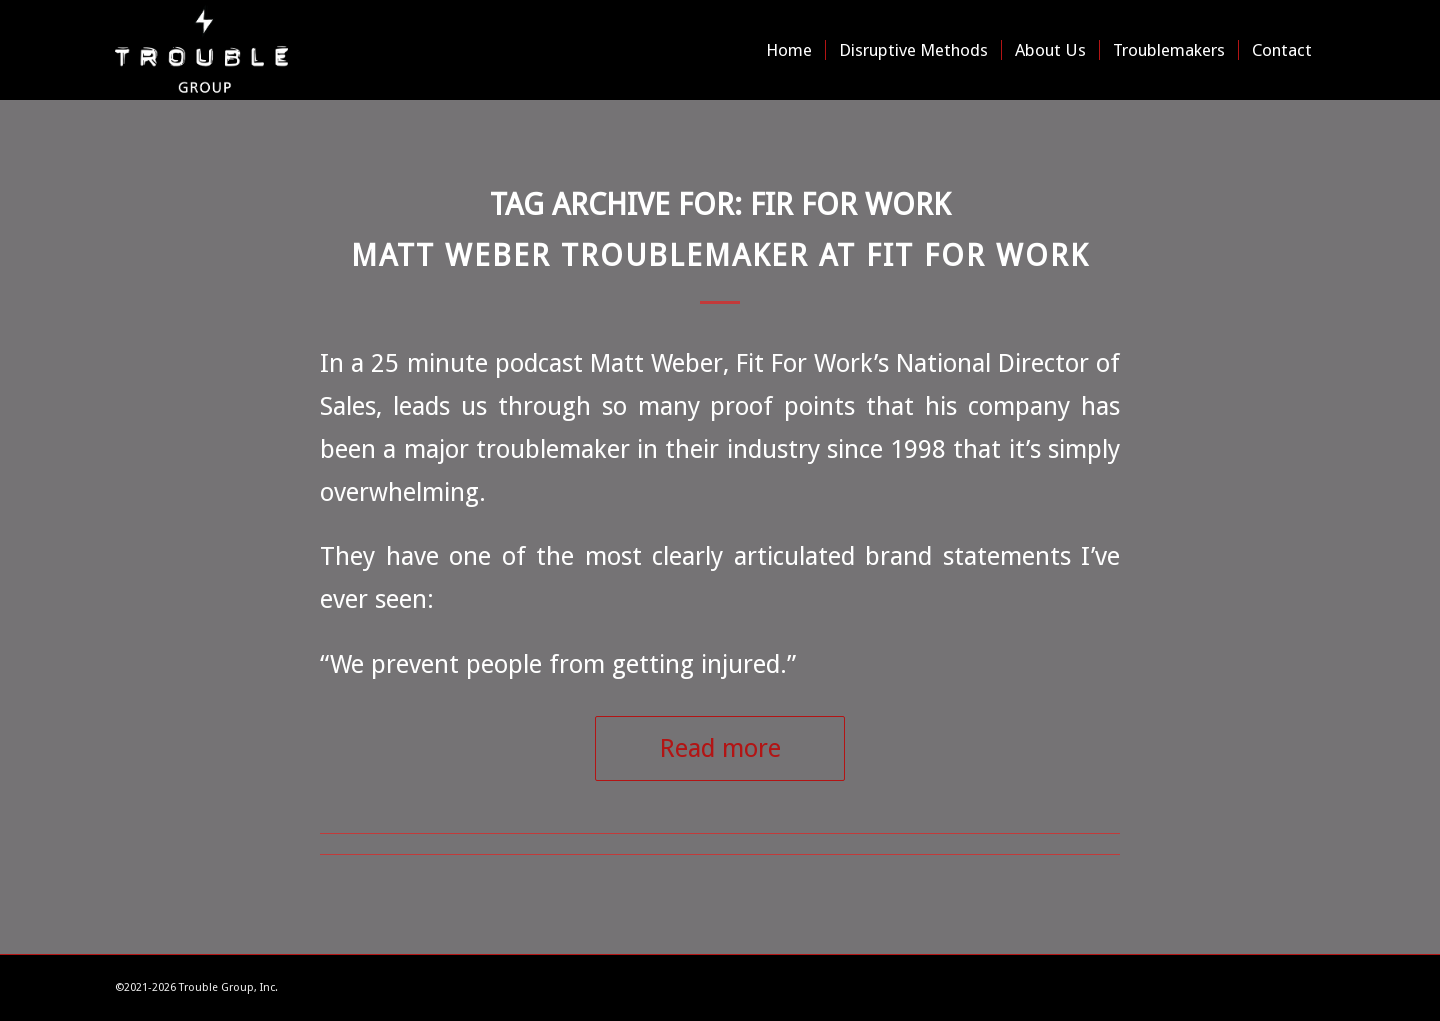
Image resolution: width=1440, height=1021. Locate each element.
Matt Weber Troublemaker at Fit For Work (720, 255)
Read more (720, 748)
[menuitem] (789, 50)
